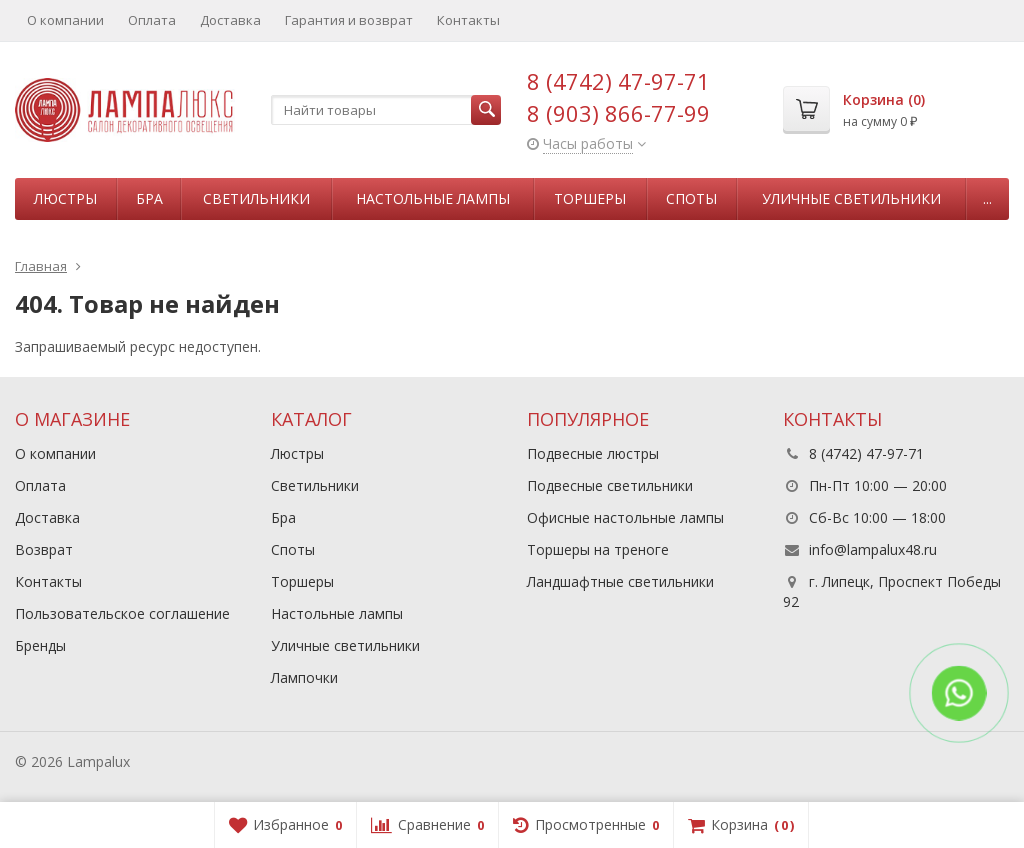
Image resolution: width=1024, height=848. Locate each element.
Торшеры (590, 198)
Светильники (256, 198)
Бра (149, 198)
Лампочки (304, 677)
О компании (65, 20)
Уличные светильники (851, 198)
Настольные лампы (433, 198)
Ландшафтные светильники (620, 581)
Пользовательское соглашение (122, 613)
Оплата (152, 20)
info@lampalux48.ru (873, 549)
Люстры (65, 198)
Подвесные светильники (610, 485)
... (987, 198)
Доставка (230, 20)
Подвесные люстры (593, 453)
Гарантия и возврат (349, 20)
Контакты (468, 20)
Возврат (44, 549)
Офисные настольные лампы (625, 517)
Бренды (40, 645)
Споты (691, 198)
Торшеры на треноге (598, 549)
